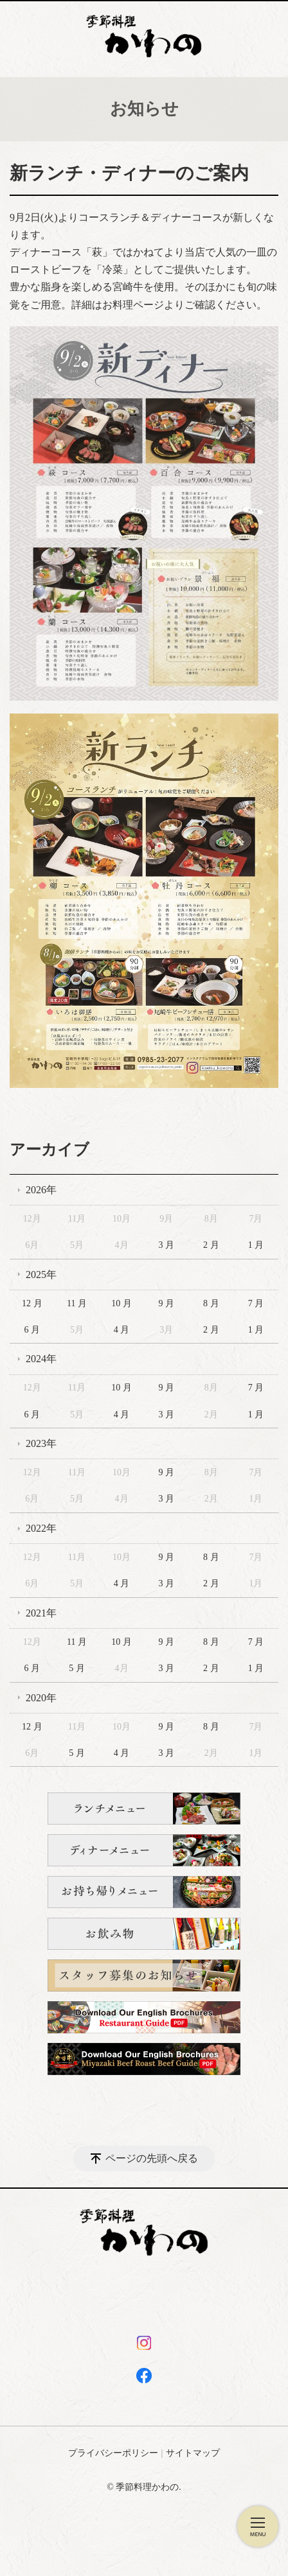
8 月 (211, 1303)
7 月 (256, 1303)
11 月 (77, 1303)
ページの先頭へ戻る (151, 2158)
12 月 (32, 1303)
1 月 (256, 1245)
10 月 (121, 1303)
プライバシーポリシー (113, 2453)
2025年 (41, 1274)
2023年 (41, 1443)
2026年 (41, 1189)
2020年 (41, 1697)
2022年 (41, 1528)
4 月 (122, 1330)
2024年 (41, 1358)
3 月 (166, 1245)
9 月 (166, 1303)
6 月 (32, 1330)
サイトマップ (193, 2453)
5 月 (77, 1668)
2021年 (41, 1613)
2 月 (211, 1245)
